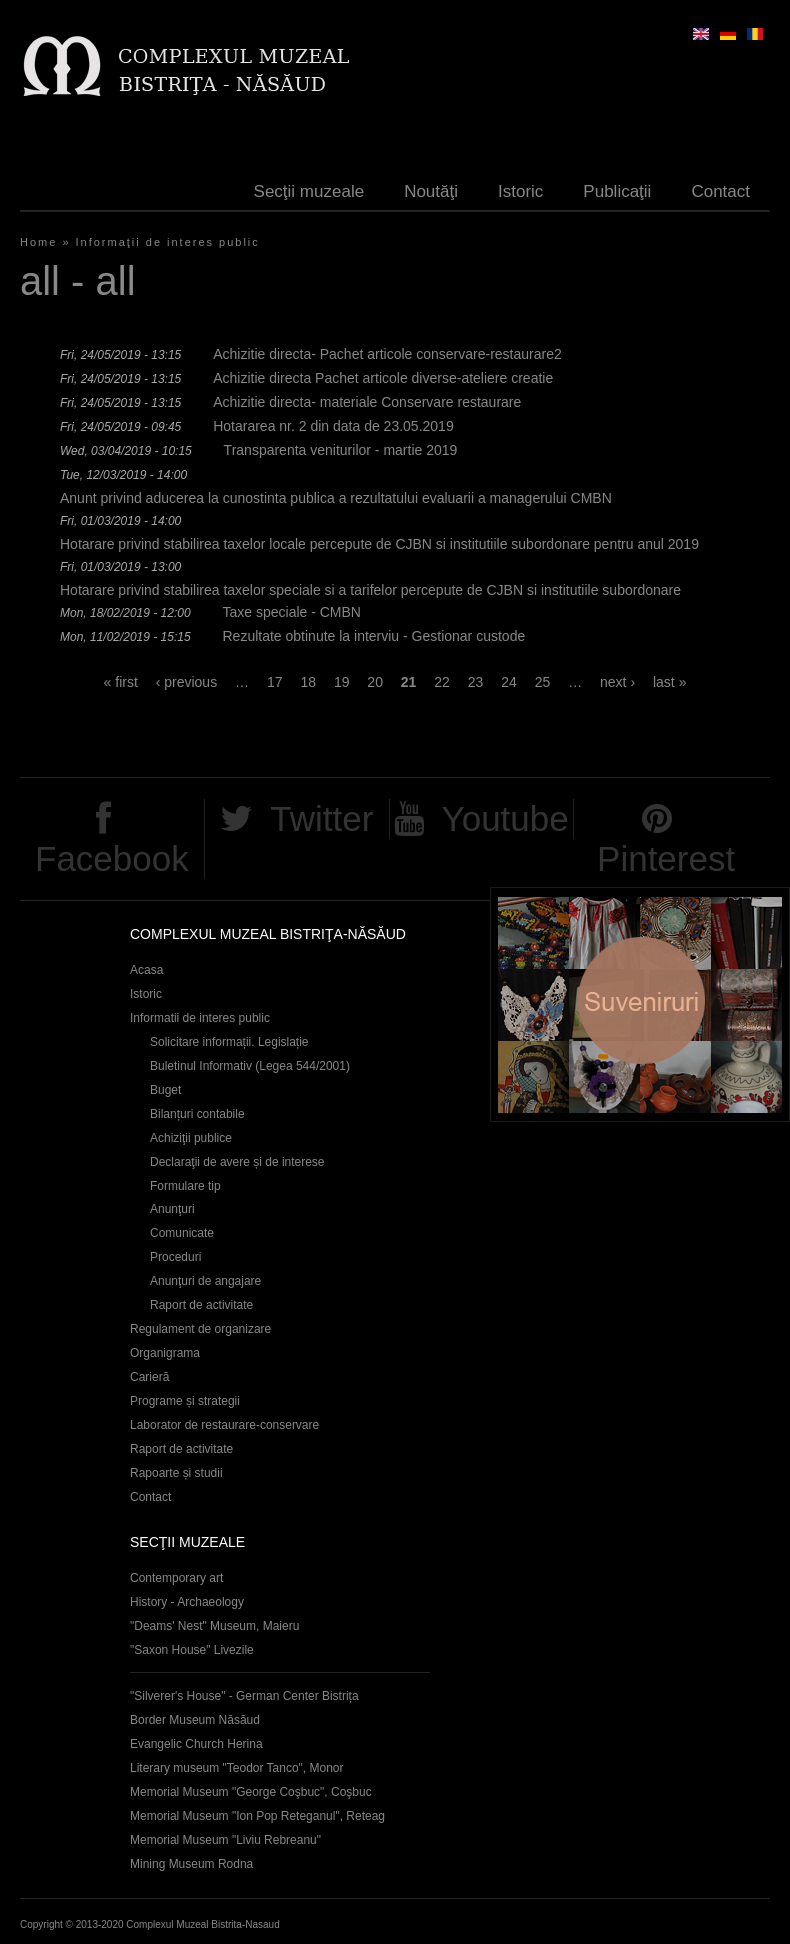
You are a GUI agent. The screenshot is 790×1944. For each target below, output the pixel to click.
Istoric (520, 191)
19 (342, 682)
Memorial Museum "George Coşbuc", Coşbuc (251, 1792)
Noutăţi (431, 191)
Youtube (505, 818)
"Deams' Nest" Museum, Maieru (214, 1626)
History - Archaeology (187, 1602)
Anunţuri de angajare (205, 1281)
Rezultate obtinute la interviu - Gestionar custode (373, 636)
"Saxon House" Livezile (192, 1650)
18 (308, 682)
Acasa (146, 970)
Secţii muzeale (309, 191)
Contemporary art (176, 1578)
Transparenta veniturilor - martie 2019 (341, 450)
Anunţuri (172, 1209)
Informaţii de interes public (168, 242)
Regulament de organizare (200, 1329)
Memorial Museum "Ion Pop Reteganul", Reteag (257, 1816)
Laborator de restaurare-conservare (224, 1425)
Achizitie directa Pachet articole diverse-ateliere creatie (383, 378)
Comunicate (182, 1233)
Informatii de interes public (200, 1018)
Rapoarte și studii (176, 1473)
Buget (165, 1090)
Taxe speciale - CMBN (291, 612)
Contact (720, 191)
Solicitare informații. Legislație (229, 1042)
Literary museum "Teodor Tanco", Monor (236, 1768)
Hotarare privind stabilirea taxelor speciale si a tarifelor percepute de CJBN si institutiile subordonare (370, 590)
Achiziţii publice (191, 1138)
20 (375, 682)
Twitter (321, 818)
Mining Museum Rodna (191, 1864)
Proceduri (175, 1257)
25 (543, 682)
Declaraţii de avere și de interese (237, 1162)
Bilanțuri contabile (197, 1114)
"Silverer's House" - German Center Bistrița (244, 1696)
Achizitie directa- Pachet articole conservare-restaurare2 (387, 354)
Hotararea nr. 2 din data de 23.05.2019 (333, 426)
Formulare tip (185, 1186)
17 (275, 682)
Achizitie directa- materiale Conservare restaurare (367, 402)
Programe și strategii (185, 1401)
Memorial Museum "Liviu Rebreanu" (225, 1840)
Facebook (112, 858)
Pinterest (666, 858)
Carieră (149, 1377)
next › (617, 682)
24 (509, 682)
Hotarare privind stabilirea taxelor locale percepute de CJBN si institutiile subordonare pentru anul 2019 (379, 544)
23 (476, 682)
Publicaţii (617, 191)
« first (121, 682)
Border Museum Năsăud (195, 1720)
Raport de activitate (201, 1305)
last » (669, 682)
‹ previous (186, 682)
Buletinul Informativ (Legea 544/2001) (250, 1066)
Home (38, 242)
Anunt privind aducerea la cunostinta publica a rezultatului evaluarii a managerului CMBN (336, 498)
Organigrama (165, 1353)
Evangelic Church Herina (196, 1744)
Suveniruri (640, 1004)
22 (442, 682)
